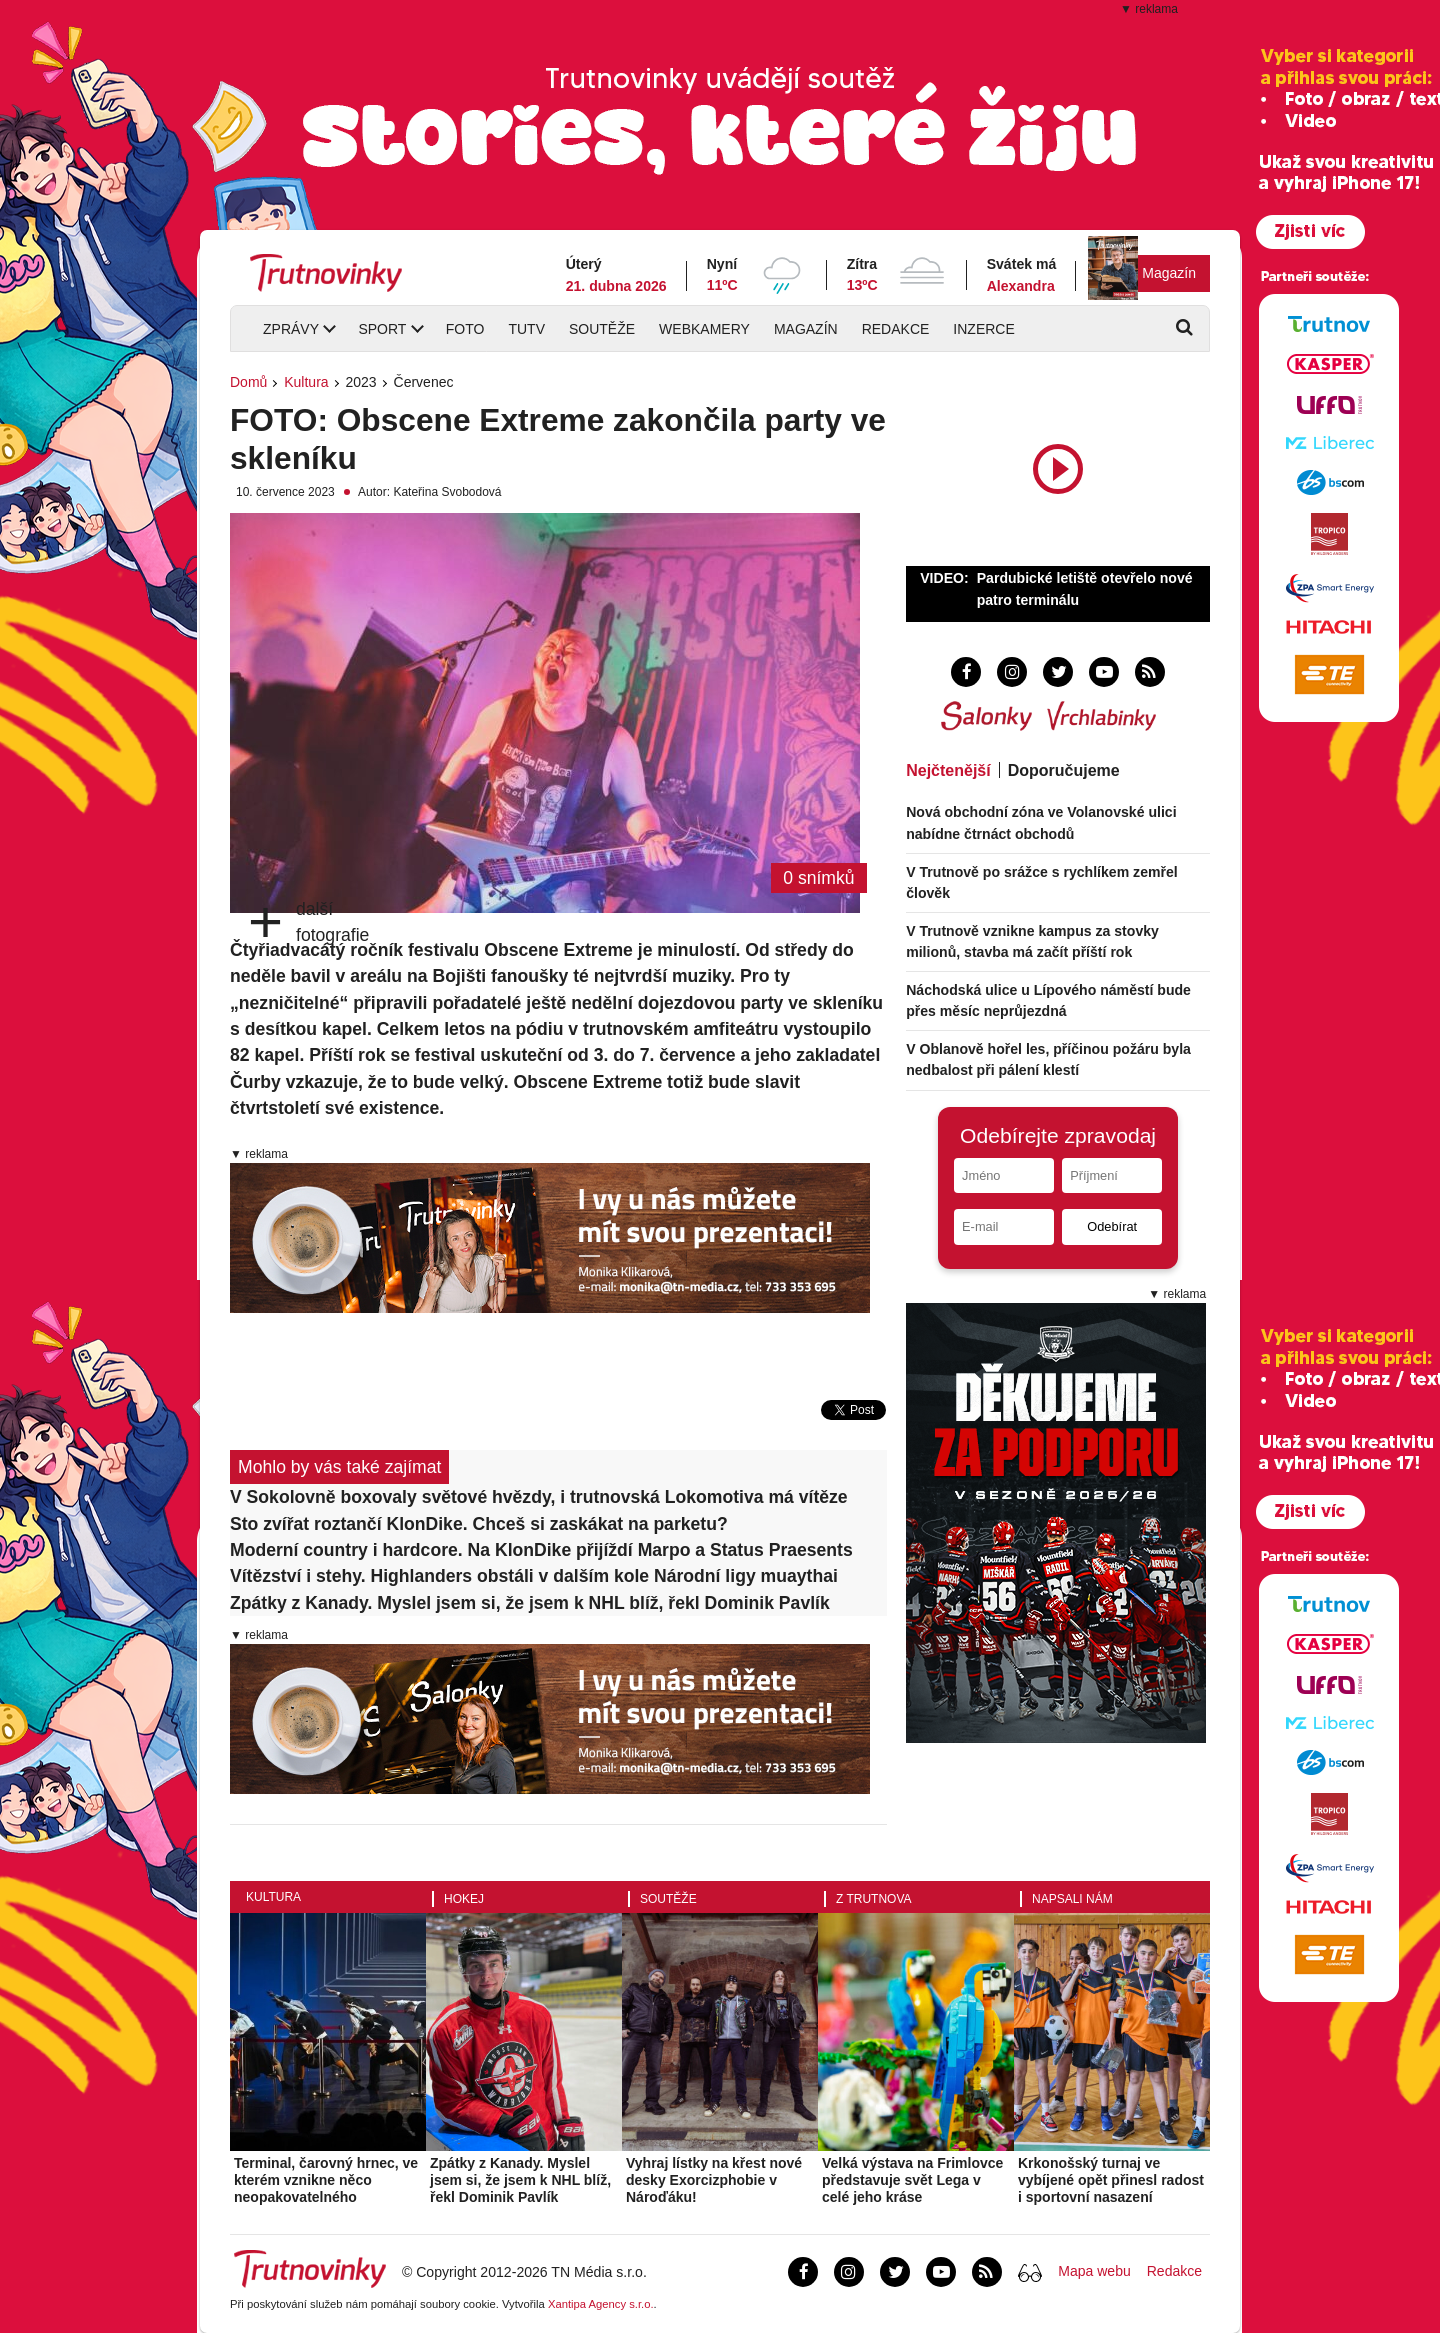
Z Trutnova (874, 1899)
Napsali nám (1072, 1899)
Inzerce (983, 329)
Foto (465, 329)
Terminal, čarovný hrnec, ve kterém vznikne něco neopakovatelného (326, 2180)
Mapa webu (1094, 2271)
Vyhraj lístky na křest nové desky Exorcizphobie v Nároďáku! (714, 2180)
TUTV (526, 329)
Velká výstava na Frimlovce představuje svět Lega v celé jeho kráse (912, 2180)
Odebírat (1112, 1226)
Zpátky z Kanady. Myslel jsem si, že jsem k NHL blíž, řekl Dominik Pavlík (530, 1603)
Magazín (1169, 273)
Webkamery (704, 329)
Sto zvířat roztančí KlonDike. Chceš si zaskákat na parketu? (479, 1524)
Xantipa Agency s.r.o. (601, 2304)
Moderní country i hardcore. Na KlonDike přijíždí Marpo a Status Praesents (541, 1550)
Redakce (896, 329)
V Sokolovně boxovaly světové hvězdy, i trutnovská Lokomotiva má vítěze (539, 1497)
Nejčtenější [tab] (948, 770)
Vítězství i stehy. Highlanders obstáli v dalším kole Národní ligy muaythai (534, 1576)
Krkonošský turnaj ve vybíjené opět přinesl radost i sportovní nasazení (1111, 2180)
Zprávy (291, 329)
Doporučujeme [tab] (1064, 770)
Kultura (306, 382)
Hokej (464, 1899)
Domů (248, 382)
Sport (382, 329)
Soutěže (602, 329)
